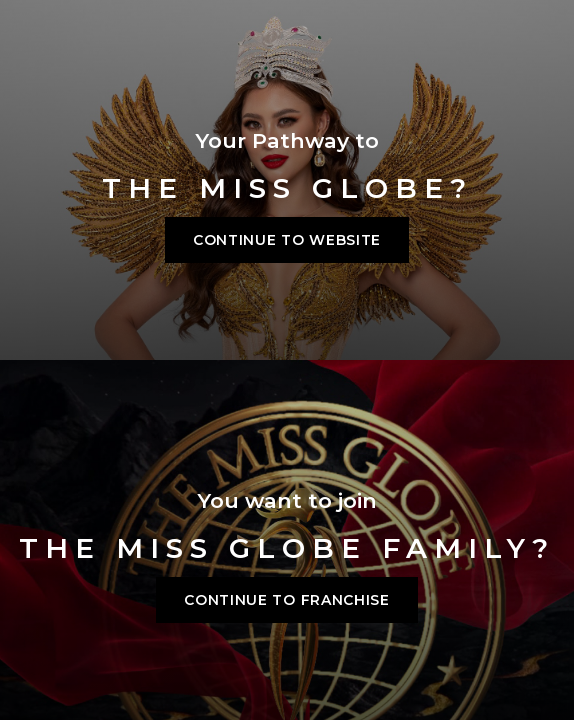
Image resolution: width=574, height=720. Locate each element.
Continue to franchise (287, 600)
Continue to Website (287, 240)
